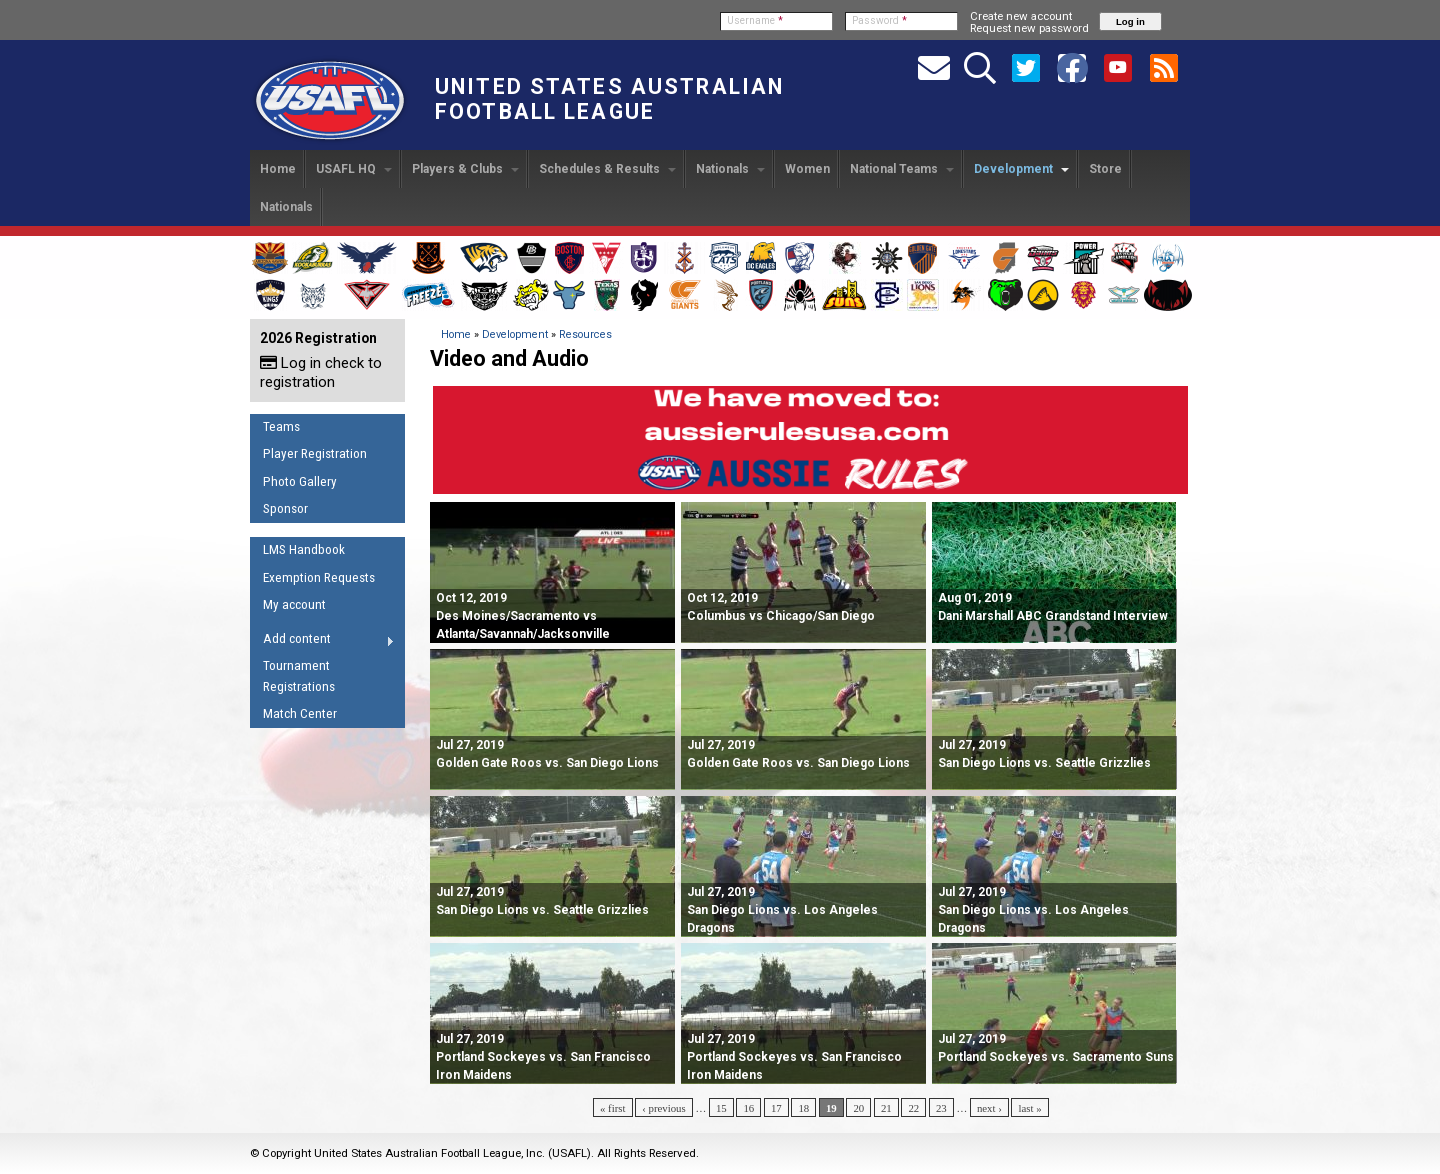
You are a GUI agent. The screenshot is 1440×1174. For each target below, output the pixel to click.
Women (807, 169)
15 (721, 1108)
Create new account (1021, 16)
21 (886, 1108)
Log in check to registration (321, 372)
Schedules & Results (607, 169)
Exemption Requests (319, 577)
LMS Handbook (304, 549)
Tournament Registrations (299, 676)
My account (294, 604)
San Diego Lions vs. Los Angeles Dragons (782, 910)
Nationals (730, 169)
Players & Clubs (465, 169)
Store (1105, 169)
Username (755, 20)
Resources (585, 334)
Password (879, 20)
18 (803, 1108)
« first (613, 1108)
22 (913, 1108)
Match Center (300, 713)
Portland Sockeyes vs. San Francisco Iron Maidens (543, 1057)
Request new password (1029, 28)
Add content (322, 642)
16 (748, 1108)
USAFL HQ (354, 169)
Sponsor (285, 508)
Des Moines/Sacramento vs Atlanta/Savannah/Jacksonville (523, 616)
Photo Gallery (300, 481)
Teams (281, 426)
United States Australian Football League (609, 99)
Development (1021, 169)
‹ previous (663, 1108)
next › (989, 1108)
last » (1029, 1108)
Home (278, 169)
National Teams (902, 169)
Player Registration (315, 453)
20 (858, 1108)
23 (941, 1108)
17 (776, 1108)
